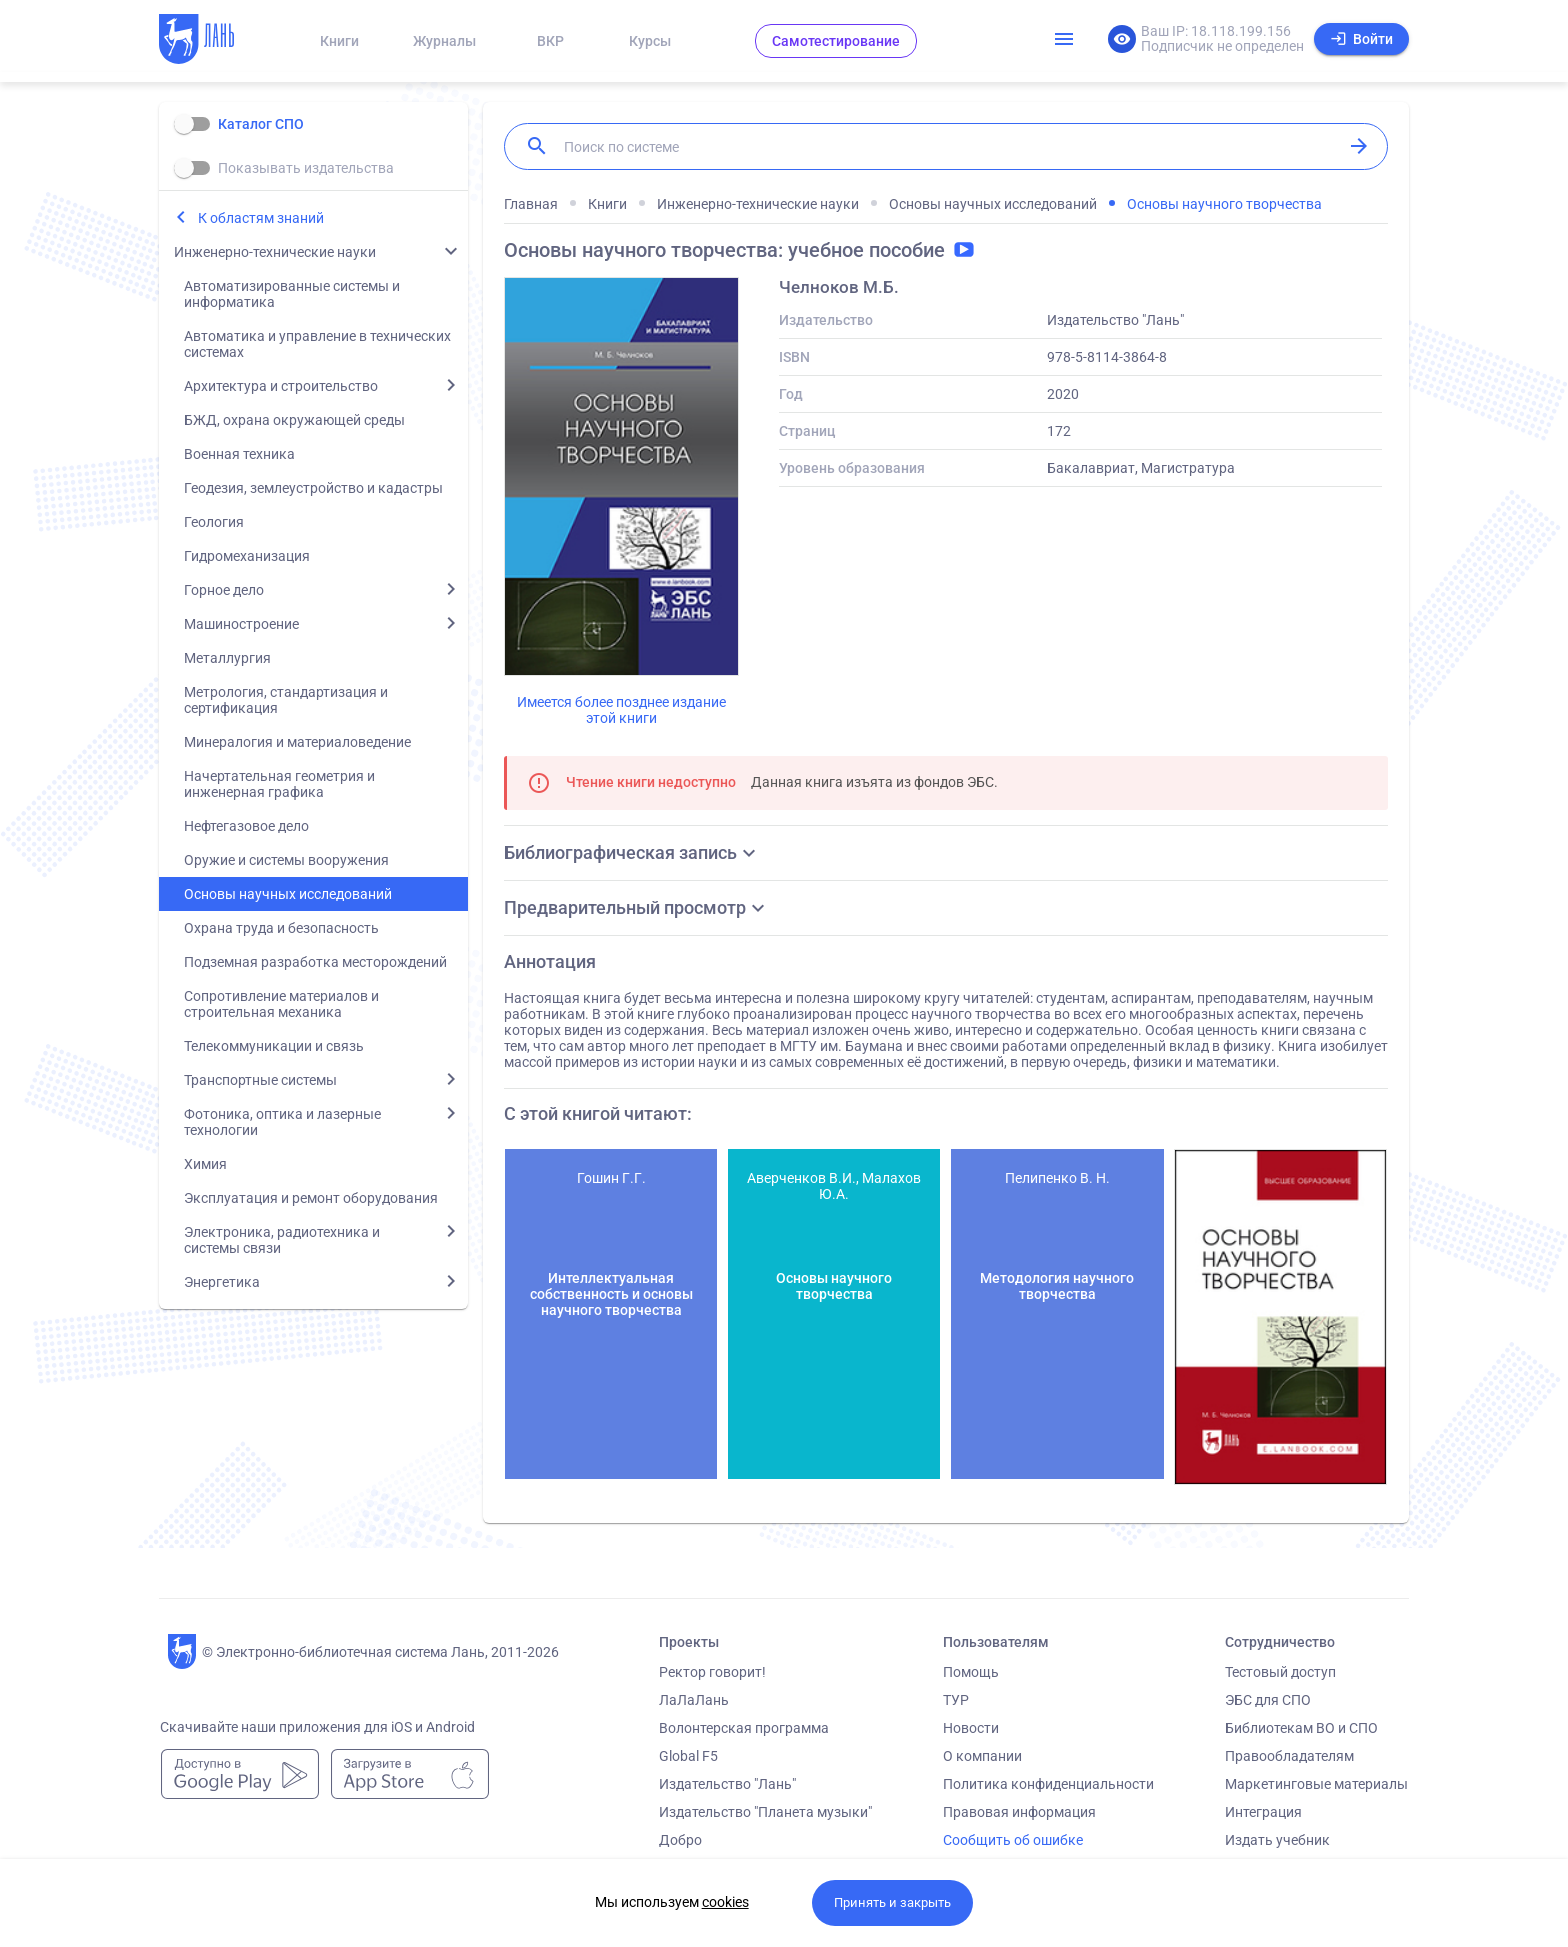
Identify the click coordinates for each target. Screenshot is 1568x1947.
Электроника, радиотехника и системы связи (282, 1240)
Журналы (444, 41)
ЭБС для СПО (1268, 1700)
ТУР (956, 1700)
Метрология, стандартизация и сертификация (286, 700)
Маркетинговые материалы (1316, 1784)
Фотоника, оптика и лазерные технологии (282, 1122)
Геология (214, 522)
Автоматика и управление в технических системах (317, 344)
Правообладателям (1289, 1756)
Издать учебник (1277, 1840)
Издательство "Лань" (727, 1784)
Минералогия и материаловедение (297, 742)
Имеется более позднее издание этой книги (621, 710)
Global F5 (688, 1756)
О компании (982, 1756)
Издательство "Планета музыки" (765, 1812)
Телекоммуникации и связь (274, 1046)
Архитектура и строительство (281, 386)
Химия (205, 1164)
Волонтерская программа (744, 1728)
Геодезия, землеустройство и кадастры (313, 488)
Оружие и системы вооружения (286, 860)
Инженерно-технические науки (275, 252)
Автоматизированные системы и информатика (292, 294)
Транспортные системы (260, 1080)
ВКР (550, 41)
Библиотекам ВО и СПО (1301, 1728)
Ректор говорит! (712, 1672)
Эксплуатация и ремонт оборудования (311, 1198)
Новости (971, 1728)
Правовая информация (1019, 1812)
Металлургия (227, 658)
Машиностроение (241, 624)
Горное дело (224, 590)
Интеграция (1263, 1812)
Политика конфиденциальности (1048, 1784)
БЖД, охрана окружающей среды (294, 420)
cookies (725, 1902)
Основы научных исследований (288, 894)
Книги (339, 41)
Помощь (971, 1672)
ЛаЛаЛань (694, 1700)
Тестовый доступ (1280, 1672)
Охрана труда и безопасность (281, 928)
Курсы (650, 41)
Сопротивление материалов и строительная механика (281, 1004)
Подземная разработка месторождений (315, 962)
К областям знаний (261, 218)
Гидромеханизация (247, 556)
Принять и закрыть (892, 1902)
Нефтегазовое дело (246, 826)
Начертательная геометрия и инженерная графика (279, 784)
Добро (680, 1840)
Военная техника (239, 454)
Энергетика (222, 1282)
